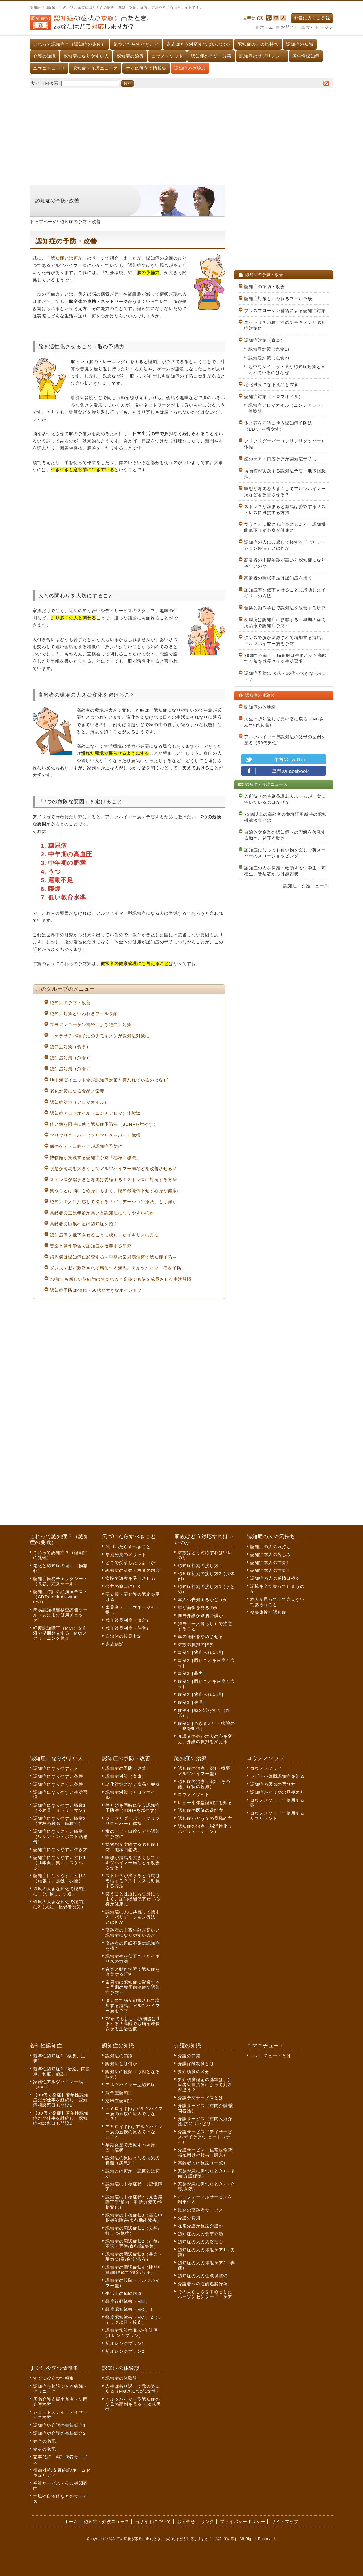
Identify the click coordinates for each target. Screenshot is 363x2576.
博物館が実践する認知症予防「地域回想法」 (95, 1157)
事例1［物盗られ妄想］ (202, 1652)
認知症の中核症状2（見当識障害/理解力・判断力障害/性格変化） (134, 2202)
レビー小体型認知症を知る (205, 1802)
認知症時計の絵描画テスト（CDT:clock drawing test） (60, 1596)
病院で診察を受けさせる (130, 1578)
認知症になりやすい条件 (58, 1776)
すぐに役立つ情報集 (146, 68)
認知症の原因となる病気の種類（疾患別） (132, 2160)
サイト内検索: (45, 83)
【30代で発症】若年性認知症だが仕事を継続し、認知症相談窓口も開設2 (60, 2118)
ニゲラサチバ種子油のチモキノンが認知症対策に (100, 1035)
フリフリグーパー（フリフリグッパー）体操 (95, 1135)
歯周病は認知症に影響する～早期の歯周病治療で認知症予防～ (113, 1257)
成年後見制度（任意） (128, 1628)
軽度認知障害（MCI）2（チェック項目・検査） (133, 2320)
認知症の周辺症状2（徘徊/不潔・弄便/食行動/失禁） (132, 2244)
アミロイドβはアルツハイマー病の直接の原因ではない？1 (134, 2113)
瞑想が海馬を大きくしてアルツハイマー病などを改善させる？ (113, 1168)
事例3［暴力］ (193, 1673)
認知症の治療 (130, 56)
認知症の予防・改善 (211, 56)
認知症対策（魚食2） (71, 1068)
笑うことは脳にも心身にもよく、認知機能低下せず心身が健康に (116, 1190)
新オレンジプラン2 (124, 2351)
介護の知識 (44, 56)
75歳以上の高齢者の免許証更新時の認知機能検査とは (285, 817)
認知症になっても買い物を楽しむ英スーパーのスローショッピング (285, 853)
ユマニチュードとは (270, 2055)
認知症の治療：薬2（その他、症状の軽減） (204, 1784)
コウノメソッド (167, 56)
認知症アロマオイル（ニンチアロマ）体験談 (95, 1113)
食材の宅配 (44, 2449)
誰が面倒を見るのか (198, 1607)
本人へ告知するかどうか (203, 1599)
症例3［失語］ (193, 1702)
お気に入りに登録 (312, 18)
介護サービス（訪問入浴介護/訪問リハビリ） (205, 2121)
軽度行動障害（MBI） (127, 2301)
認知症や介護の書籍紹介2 (59, 2433)
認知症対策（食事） (70, 1046)
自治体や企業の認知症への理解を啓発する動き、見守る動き (285, 835)
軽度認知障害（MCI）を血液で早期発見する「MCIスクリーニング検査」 (60, 1633)
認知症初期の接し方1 (199, 1565)
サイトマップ (319, 27)
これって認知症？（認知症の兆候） (69, 44)
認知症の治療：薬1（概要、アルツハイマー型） (206, 1771)
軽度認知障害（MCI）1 (129, 2309)
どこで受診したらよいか (130, 1562)
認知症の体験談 (190, 68)
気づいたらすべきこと (136, 44)
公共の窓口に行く (123, 1586)
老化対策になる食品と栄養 (77, 1091)
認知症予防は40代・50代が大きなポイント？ (96, 1290)
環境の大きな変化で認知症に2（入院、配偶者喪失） (60, 1904)
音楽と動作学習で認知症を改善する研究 (91, 1245)
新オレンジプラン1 (124, 2343)
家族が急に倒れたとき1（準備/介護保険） (206, 2173)
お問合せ (290, 27)
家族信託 (114, 1644)
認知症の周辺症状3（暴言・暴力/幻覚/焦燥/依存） (133, 2257)
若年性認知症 (306, 56)
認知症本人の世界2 (269, 1570)
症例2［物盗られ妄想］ (202, 1694)
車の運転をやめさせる (200, 1636)
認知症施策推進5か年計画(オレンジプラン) (131, 2333)
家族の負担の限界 (196, 1644)
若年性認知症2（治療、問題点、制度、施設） (61, 2071)
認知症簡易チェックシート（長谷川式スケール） (60, 1581)
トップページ (43, 221)
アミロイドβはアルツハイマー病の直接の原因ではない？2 (134, 2131)
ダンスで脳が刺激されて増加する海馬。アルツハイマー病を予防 (116, 1268)
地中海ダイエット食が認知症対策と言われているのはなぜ (109, 1080)
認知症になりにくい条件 (58, 1784)
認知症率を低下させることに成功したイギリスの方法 (104, 1234)
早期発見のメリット (125, 1554)
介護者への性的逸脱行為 (203, 2283)
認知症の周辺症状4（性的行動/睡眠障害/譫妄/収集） (133, 2270)
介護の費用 (189, 2217)
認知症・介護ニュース (95, 68)
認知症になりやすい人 (86, 56)
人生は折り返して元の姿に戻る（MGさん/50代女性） (284, 721)
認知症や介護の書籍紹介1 (59, 2425)
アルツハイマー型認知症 (130, 2084)
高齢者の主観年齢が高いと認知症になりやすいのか (102, 1212)
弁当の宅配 (44, 2441)
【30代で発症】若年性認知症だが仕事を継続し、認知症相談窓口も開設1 (60, 2099)
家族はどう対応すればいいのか (198, 44)
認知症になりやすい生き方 (60, 1849)
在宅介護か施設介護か (200, 2225)
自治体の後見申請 (123, 1636)
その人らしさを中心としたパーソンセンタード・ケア (205, 2294)
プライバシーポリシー (242, 2521)
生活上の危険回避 (123, 2293)
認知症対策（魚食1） (71, 1057)
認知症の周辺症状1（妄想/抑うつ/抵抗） (132, 2231)
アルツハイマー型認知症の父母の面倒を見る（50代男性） (285, 739)
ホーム (267, 27)
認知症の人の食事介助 (200, 2233)
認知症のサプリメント (262, 56)
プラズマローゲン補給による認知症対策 (91, 1024)
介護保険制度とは (196, 2063)
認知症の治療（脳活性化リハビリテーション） (205, 1829)
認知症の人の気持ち (258, 44)
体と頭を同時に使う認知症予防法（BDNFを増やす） (104, 1124)
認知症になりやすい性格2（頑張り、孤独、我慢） (59, 1878)
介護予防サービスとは (200, 2097)
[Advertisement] (181, 133)
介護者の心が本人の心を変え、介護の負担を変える (205, 1739)
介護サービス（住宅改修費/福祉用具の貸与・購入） (206, 2152)
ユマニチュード (49, 68)
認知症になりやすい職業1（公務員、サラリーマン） (60, 1808)
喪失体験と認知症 (268, 1612)
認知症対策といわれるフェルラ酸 (84, 1013)
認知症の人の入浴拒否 (200, 2241)
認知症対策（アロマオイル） (79, 1102)
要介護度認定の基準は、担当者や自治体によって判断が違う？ (205, 2084)
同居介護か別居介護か (200, 1615)
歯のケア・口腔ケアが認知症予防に (86, 1146)
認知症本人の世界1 (269, 1562)
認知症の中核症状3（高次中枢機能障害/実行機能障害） (133, 2218)
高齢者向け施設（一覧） (203, 2162)
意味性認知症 (119, 2100)
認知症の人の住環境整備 (203, 2275)
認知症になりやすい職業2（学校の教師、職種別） (59, 1821)
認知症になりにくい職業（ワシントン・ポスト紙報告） (60, 1836)
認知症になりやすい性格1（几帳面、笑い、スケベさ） (59, 1862)
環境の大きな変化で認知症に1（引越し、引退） (60, 1891)
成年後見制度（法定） (128, 1620)
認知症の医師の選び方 (200, 1810)
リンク (207, 2521)
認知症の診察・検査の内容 (132, 1570)
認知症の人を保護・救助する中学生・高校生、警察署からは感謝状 (285, 870)
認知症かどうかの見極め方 (205, 1818)
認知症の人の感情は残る (275, 1578)
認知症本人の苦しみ (270, 1554)
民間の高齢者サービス (200, 2210)
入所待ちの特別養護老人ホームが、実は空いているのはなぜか (285, 799)
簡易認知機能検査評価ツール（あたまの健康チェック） (60, 1614)
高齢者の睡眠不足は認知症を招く (84, 1223)
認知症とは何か (67, 258)
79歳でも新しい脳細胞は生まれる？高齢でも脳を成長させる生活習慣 (120, 1279)
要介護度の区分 (194, 2071)
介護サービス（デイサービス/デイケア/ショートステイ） (205, 2136)
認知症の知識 (299, 44)
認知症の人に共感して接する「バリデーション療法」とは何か (113, 1201)
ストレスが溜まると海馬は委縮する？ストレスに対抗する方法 (113, 1179)
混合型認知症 (119, 2092)
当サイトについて (153, 2521)
